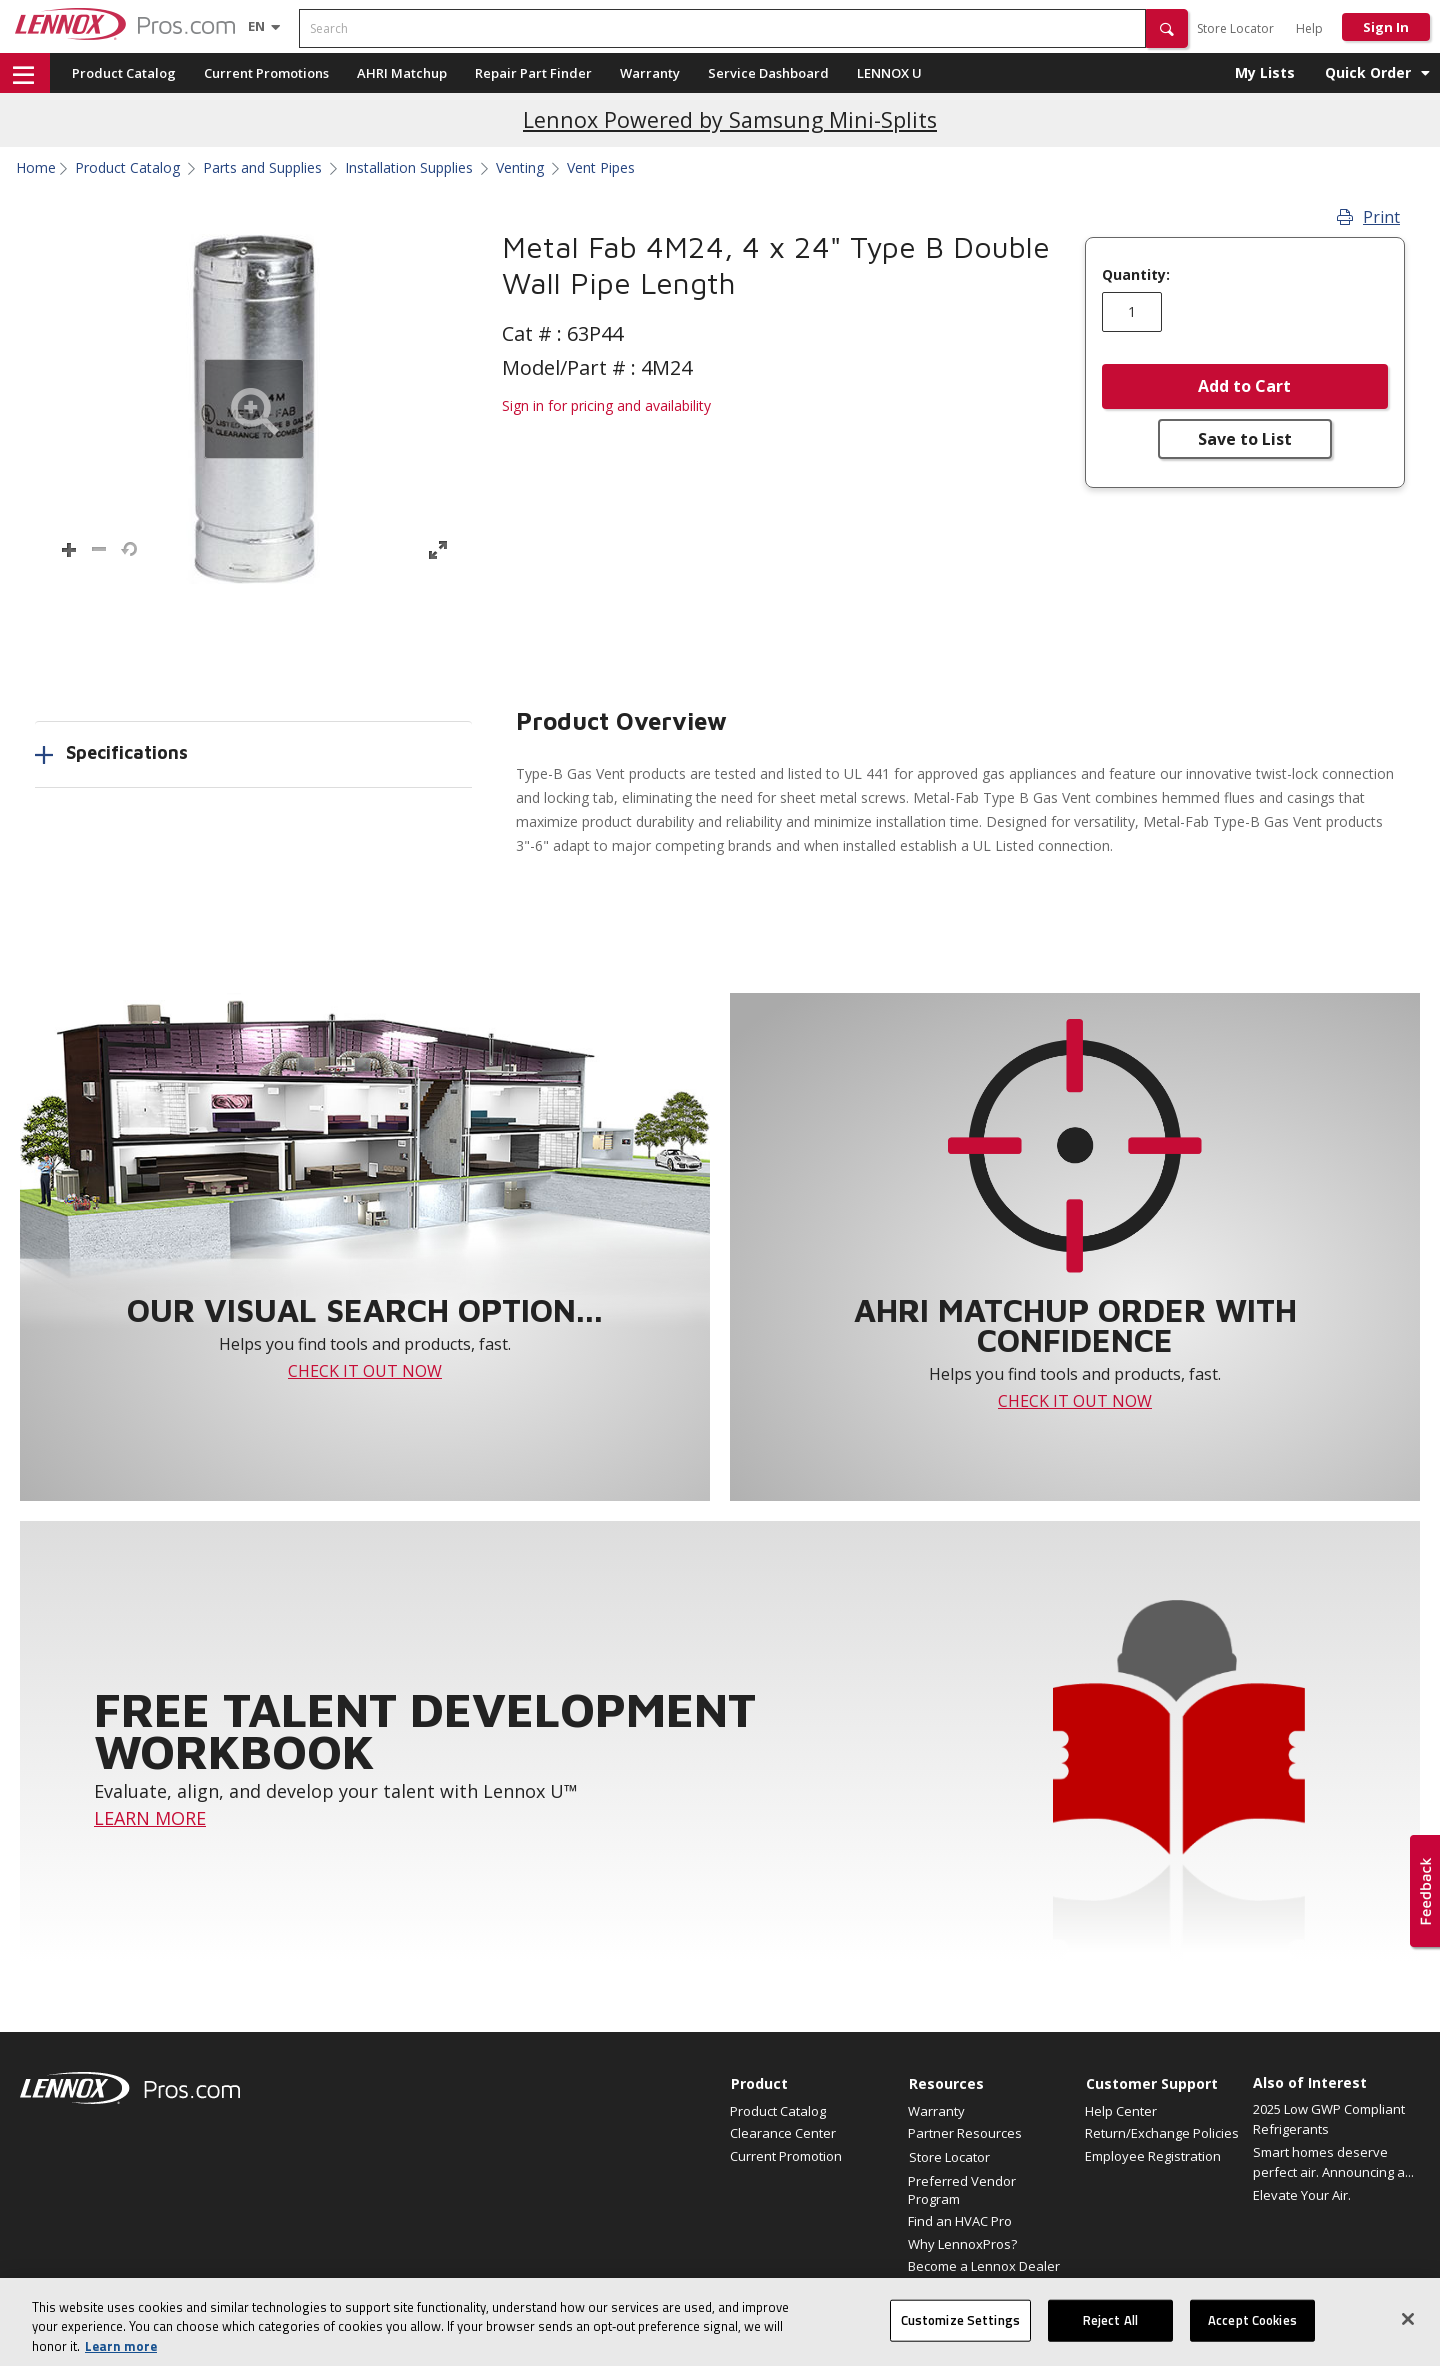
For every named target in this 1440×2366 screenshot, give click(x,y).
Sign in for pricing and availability (606, 405)
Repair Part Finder (533, 73)
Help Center (1121, 2111)
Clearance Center (783, 2133)
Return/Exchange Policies (1162, 2133)
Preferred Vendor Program (962, 2190)
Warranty (650, 73)
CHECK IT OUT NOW (365, 1371)
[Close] (1408, 2338)
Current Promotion (786, 2156)
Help (1309, 28)
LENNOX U (889, 73)
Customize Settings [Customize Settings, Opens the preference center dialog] (960, 2339)
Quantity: (1136, 275)
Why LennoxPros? (962, 2244)
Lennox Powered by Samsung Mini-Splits (730, 119)
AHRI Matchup (402, 73)
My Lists (1265, 72)
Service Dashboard (768, 73)
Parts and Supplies (262, 168)
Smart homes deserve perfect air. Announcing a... (1333, 2162)
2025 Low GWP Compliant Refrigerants (1329, 2119)
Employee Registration (1153, 2156)
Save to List (1245, 439)
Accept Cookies (1252, 2339)
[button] (1167, 28)
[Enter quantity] (1132, 312)
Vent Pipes (601, 168)
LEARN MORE (150, 1818)
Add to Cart (1244, 386)
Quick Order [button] (1368, 72)
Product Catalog (124, 73)
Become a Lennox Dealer (984, 2266)
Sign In (1386, 27)
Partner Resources (965, 2133)
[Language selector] (256, 26)
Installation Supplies (409, 168)
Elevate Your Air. (1302, 2195)
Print (1368, 217)
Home (36, 168)
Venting (520, 168)
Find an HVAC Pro (960, 2221)
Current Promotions (266, 73)
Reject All (1110, 2339)
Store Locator (1235, 28)
